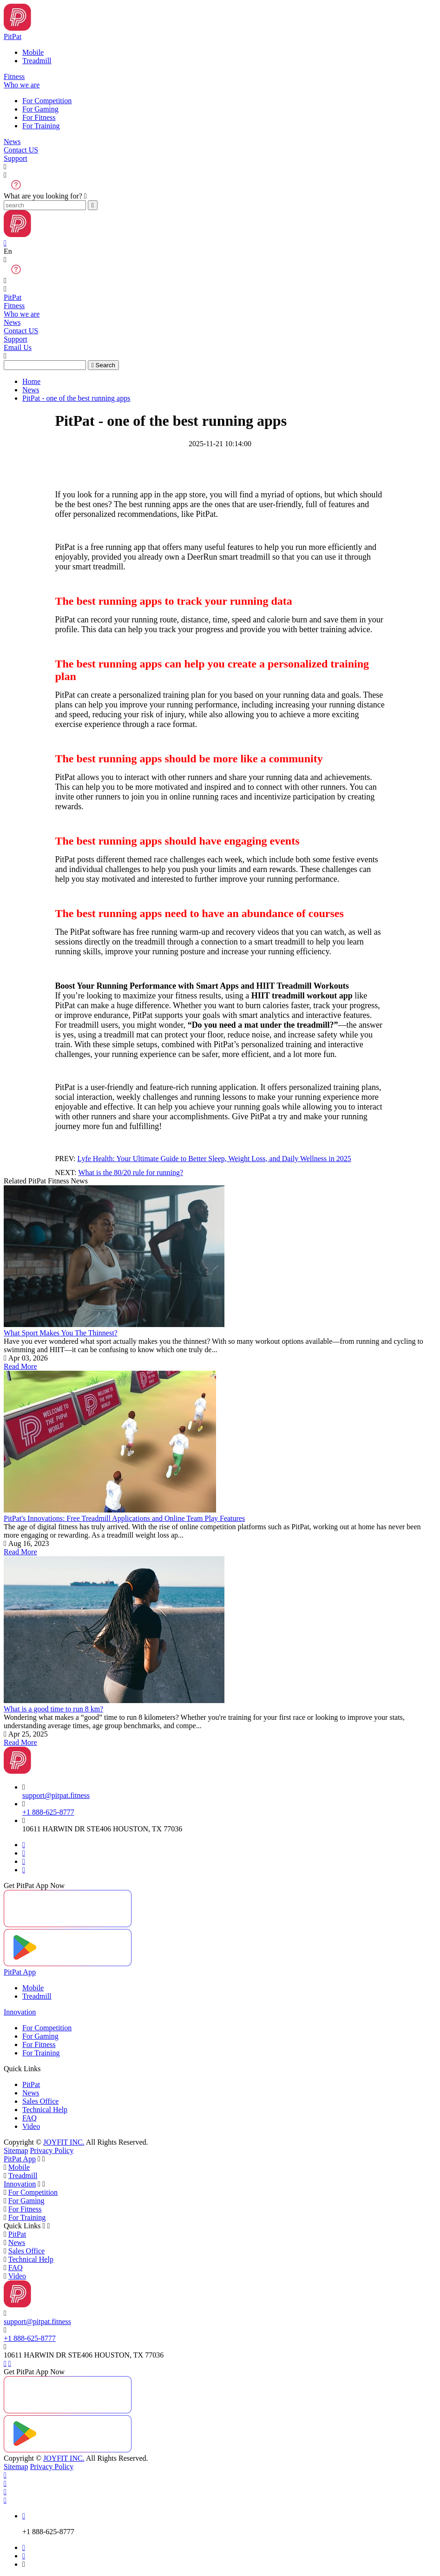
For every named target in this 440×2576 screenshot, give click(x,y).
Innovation (20, 2012)
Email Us (18, 347)
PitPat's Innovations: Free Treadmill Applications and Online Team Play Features (124, 1518)
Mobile (33, 52)
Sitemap (16, 2150)
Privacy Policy (51, 2150)
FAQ (29, 2118)
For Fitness (39, 117)
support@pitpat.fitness (56, 1795)
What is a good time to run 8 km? (53, 1709)
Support (15, 158)
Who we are (21, 85)
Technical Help (44, 2110)
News (12, 141)
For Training (40, 126)
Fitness (14, 76)
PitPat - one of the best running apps (76, 398)
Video (31, 2126)
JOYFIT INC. (64, 2142)
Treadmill (37, 61)
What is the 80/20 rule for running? (130, 1172)
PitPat (12, 36)
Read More (20, 1366)
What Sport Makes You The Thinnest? (61, 1333)
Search (103, 365)
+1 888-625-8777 (48, 1812)
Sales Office (40, 2101)
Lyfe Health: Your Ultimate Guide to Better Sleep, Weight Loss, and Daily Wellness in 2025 (214, 1159)
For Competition (47, 101)
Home (31, 381)
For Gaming (40, 109)
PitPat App (20, 1972)
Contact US (21, 150)
